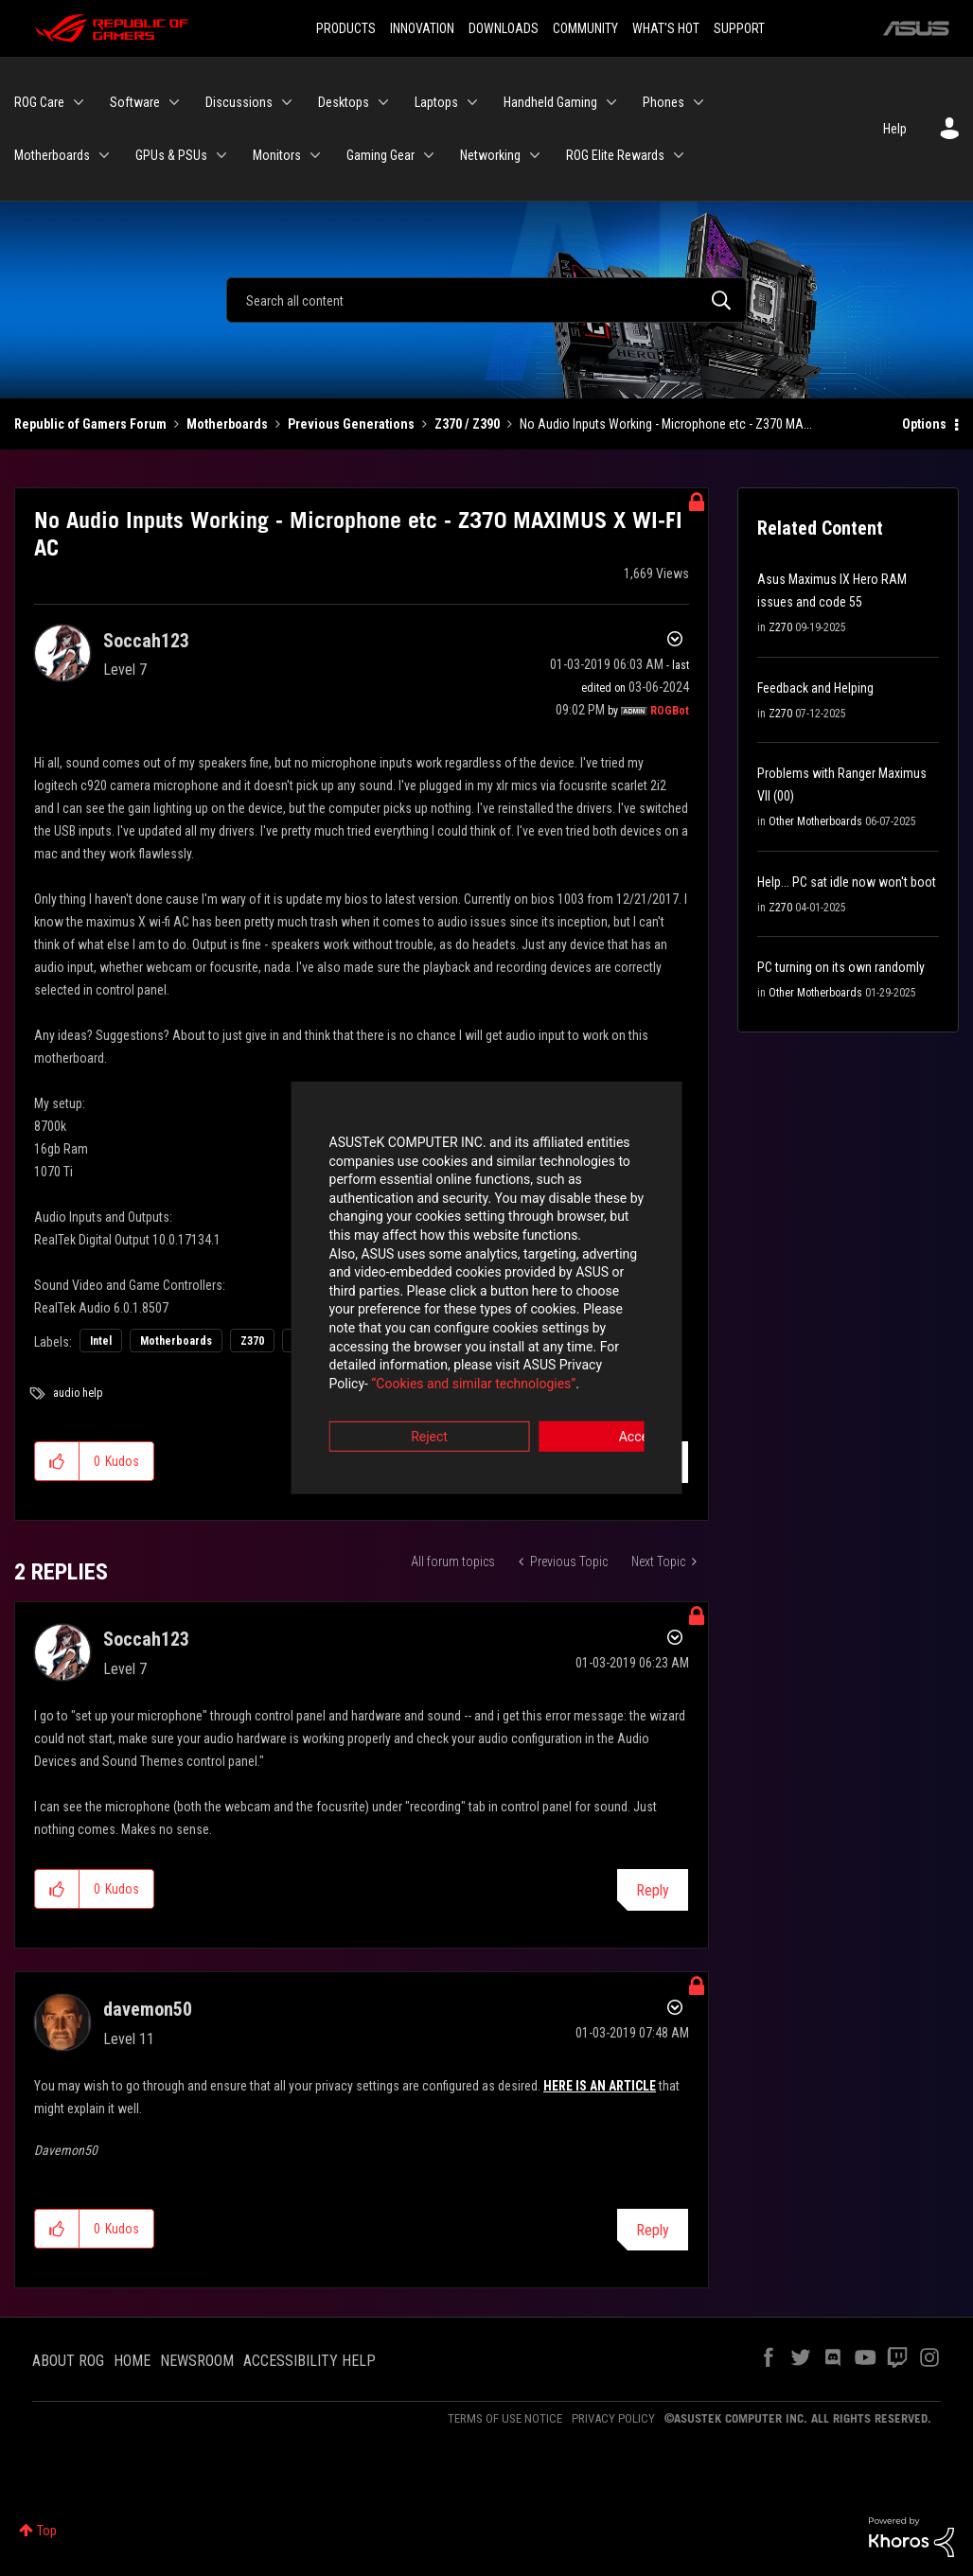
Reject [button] (381, 1393)
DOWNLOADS (504, 28)
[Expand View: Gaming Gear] (428, 155)
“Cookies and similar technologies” (362, 1339)
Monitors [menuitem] (277, 155)
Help (895, 128)
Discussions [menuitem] (239, 102)
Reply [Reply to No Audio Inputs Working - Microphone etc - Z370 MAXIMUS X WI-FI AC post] (652, 1463)
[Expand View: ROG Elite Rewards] (678, 155)
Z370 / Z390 (467, 424)
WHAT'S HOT (665, 28)
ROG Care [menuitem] (39, 102)
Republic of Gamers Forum (90, 424)
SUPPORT (739, 28)
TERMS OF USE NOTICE (505, 2418)
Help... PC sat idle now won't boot (846, 882)
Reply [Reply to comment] (652, 1890)
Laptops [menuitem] (436, 102)
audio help (77, 1393)
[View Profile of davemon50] (147, 2009)
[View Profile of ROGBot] (669, 710)
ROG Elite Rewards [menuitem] (615, 155)
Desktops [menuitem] (343, 102)
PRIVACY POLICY (613, 2418)
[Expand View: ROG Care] (78, 102)
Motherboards (227, 424)
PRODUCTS (346, 28)
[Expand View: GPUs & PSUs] (221, 155)
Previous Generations (351, 424)
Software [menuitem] (135, 102)
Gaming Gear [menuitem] (380, 155)
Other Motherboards (815, 821)
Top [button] (47, 2530)
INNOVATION (422, 28)
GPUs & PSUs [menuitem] (171, 155)
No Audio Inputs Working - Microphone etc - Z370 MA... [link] (666, 424)
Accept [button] (591, 1393)
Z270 (780, 627)
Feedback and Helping (815, 688)
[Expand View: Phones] (698, 102)
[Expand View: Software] (174, 102)
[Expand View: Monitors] (315, 155)
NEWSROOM (197, 2361)
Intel (101, 1341)
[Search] (487, 300)
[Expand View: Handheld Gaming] (611, 102)
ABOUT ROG (68, 2361)
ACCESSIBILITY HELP (309, 2361)
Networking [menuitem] (490, 155)
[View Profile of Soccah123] (146, 640)
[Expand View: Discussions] (286, 102)
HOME (132, 2361)
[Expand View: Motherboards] (104, 155)
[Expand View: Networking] (534, 155)
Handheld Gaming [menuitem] (550, 102)
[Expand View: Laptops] (472, 102)
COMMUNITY (585, 28)
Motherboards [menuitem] (52, 155)
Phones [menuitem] (663, 102)
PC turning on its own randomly (841, 967)
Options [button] (924, 424)
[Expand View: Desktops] (383, 102)
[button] (57, 1461)
